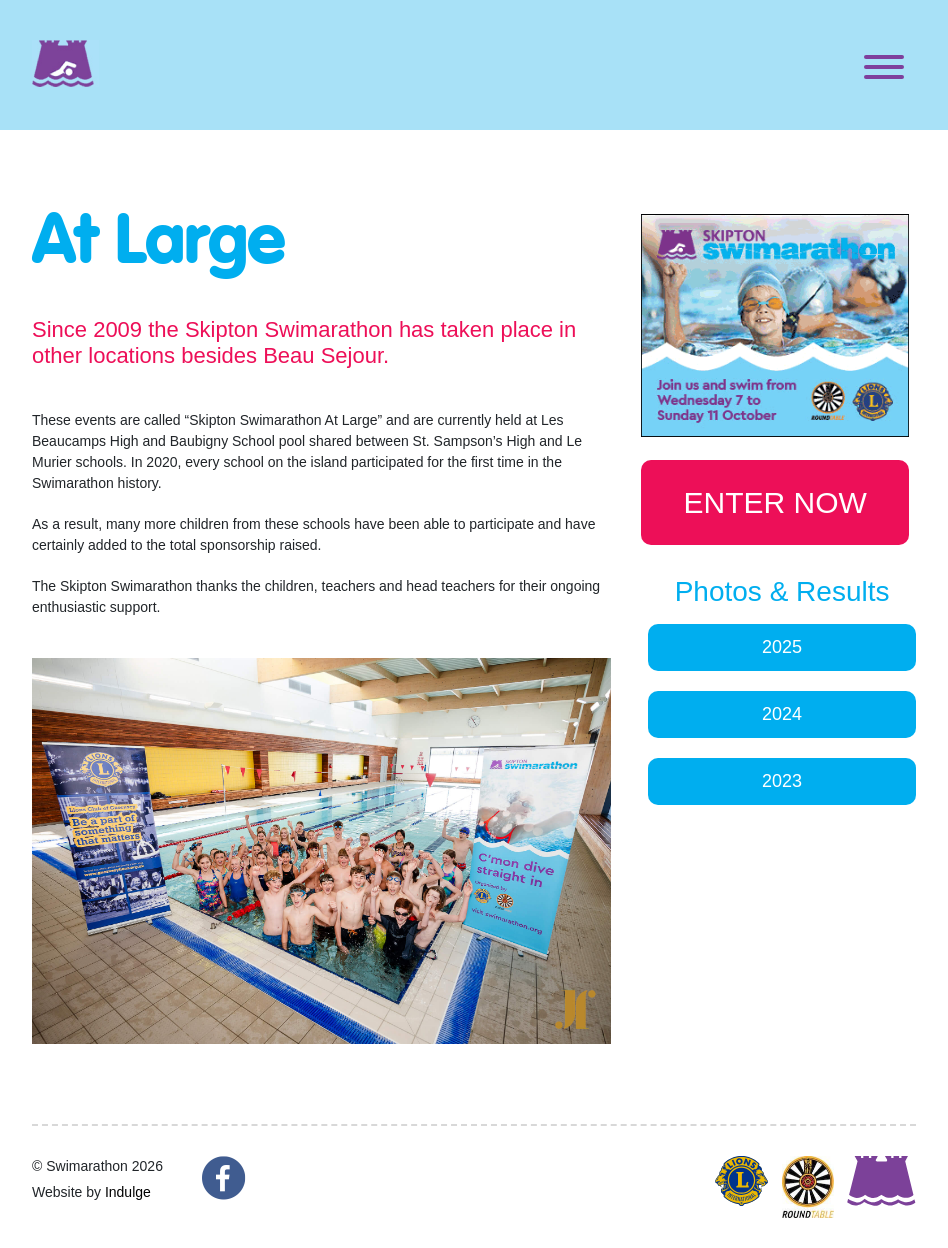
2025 (782, 647)
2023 (782, 781)
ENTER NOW (775, 502)
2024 (782, 714)
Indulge (128, 1192)
